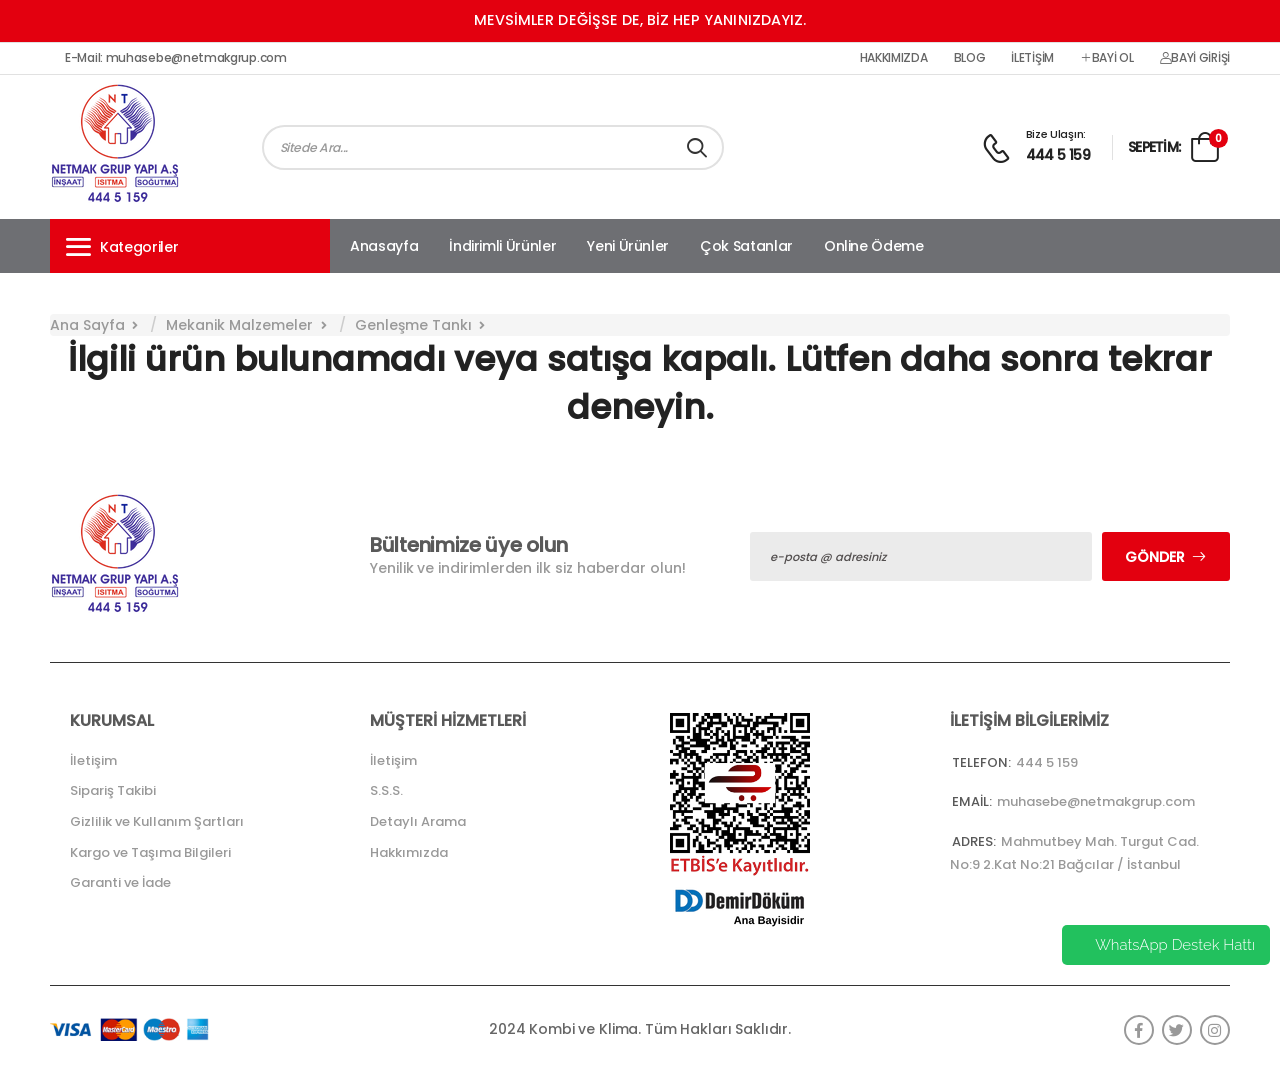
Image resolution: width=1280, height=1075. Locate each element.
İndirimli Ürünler (502, 246)
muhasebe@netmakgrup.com (1096, 801)
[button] (190, 246)
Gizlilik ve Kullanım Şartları (157, 821)
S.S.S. (386, 790)
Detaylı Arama (418, 821)
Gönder (1155, 557)
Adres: (974, 841)
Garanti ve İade (120, 882)
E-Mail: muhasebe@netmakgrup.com (176, 58)
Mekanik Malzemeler (239, 325)
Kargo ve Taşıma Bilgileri (150, 852)
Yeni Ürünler (628, 246)
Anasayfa (384, 246)
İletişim (1032, 58)
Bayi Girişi (1195, 58)
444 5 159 (1058, 155)
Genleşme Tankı (413, 325)
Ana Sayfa (87, 325)
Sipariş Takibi (113, 790)
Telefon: (981, 762)
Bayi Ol (1107, 58)
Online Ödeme (874, 246)
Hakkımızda (894, 58)
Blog (970, 58)
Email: (972, 801)
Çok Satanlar (746, 246)
